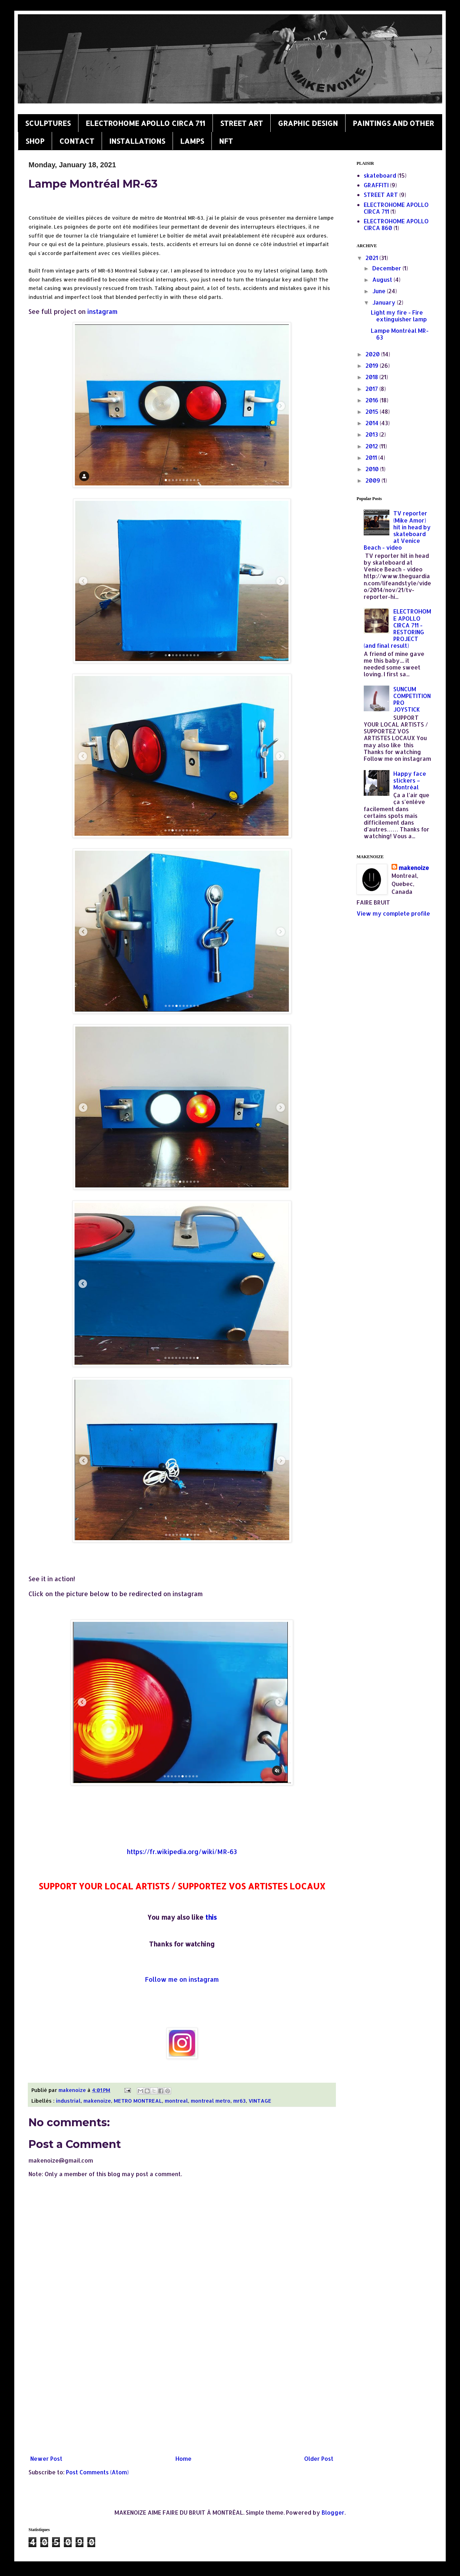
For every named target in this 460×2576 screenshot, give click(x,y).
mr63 (239, 2100)
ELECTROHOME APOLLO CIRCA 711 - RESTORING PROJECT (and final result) (397, 628)
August (383, 279)
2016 (373, 400)
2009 (374, 480)
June (379, 291)
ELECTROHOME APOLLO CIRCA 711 (145, 123)
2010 (373, 469)
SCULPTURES (48, 123)
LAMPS (192, 141)
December (387, 268)
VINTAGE (260, 2100)
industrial (68, 2100)
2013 (372, 434)
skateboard (380, 175)
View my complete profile (393, 913)
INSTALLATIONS (137, 141)
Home (183, 2458)
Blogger (333, 2512)
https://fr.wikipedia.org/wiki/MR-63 (182, 1851)
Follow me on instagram (182, 1979)
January (384, 302)
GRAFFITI (376, 185)
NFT (226, 141)
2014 (373, 423)
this (211, 1917)
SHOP (34, 141)
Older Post (318, 2458)
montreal (176, 2100)
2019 (373, 365)
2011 (372, 457)
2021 (372, 257)
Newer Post (46, 2458)
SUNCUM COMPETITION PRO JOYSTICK (412, 699)
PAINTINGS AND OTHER (393, 123)
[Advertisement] (182, 2393)
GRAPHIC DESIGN (308, 123)
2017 (372, 388)
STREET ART (241, 123)
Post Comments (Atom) (97, 2472)
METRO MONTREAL (138, 2100)
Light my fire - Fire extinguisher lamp (399, 316)
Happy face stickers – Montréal (409, 780)
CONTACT (76, 141)
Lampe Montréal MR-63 (400, 334)
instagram (102, 311)
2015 (373, 411)
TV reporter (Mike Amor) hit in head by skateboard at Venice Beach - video (397, 530)
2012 (372, 446)
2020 (373, 354)
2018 (372, 377)
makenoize (97, 2100)
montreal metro (210, 2100)
